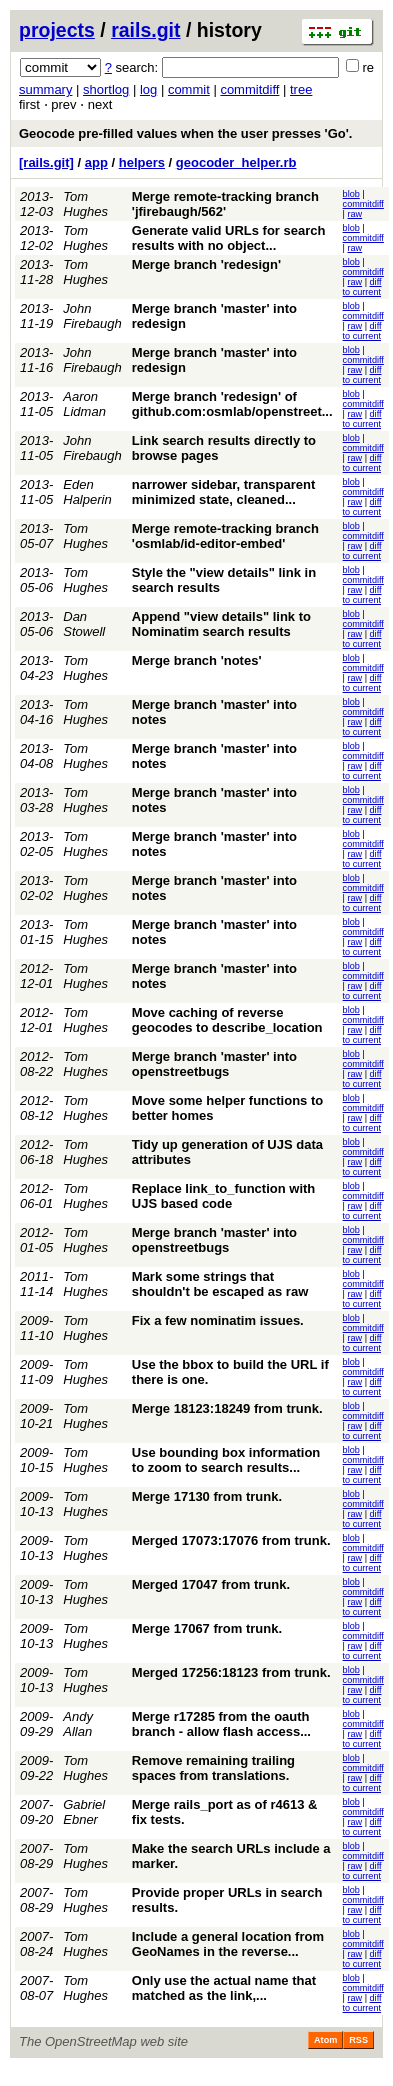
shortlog (106, 89)
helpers (142, 162)
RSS (358, 2040)
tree (301, 89)
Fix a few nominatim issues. (218, 1320)
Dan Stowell (84, 624)
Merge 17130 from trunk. (207, 1496)
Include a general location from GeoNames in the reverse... (228, 1944)
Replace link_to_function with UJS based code (223, 1196)
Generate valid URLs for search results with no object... (229, 238)
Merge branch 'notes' (197, 660)
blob (351, 194)
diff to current (362, 287)
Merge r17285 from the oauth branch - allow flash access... (221, 1724)
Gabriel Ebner (84, 1812)
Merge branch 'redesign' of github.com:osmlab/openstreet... (232, 404)
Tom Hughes (85, 204)
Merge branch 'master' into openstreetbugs (214, 1064)
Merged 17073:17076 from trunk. (231, 1540)
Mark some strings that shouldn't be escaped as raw (220, 1284)
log (148, 89)
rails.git (145, 30)
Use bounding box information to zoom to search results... (226, 1460)
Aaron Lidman (84, 404)
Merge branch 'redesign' (206, 264)
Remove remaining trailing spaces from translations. (213, 1768)
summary (45, 89)
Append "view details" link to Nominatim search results (221, 624)
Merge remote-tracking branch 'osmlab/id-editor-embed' (225, 536)
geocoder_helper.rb (236, 162)
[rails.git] (46, 162)
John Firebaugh (92, 316)
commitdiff (249, 89)
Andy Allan (78, 1724)
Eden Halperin (87, 492)
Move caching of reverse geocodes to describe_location (227, 1020)
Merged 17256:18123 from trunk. (231, 1672)
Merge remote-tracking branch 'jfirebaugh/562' (225, 204)
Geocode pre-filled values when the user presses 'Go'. (185, 133)
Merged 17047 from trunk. (211, 1584)
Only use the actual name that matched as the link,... (224, 1988)
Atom (325, 2040)
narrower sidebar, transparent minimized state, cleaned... (224, 492)
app (96, 162)
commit (189, 89)
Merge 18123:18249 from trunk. (227, 1408)
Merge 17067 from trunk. (207, 1628)
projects (57, 30)
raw (354, 214)
